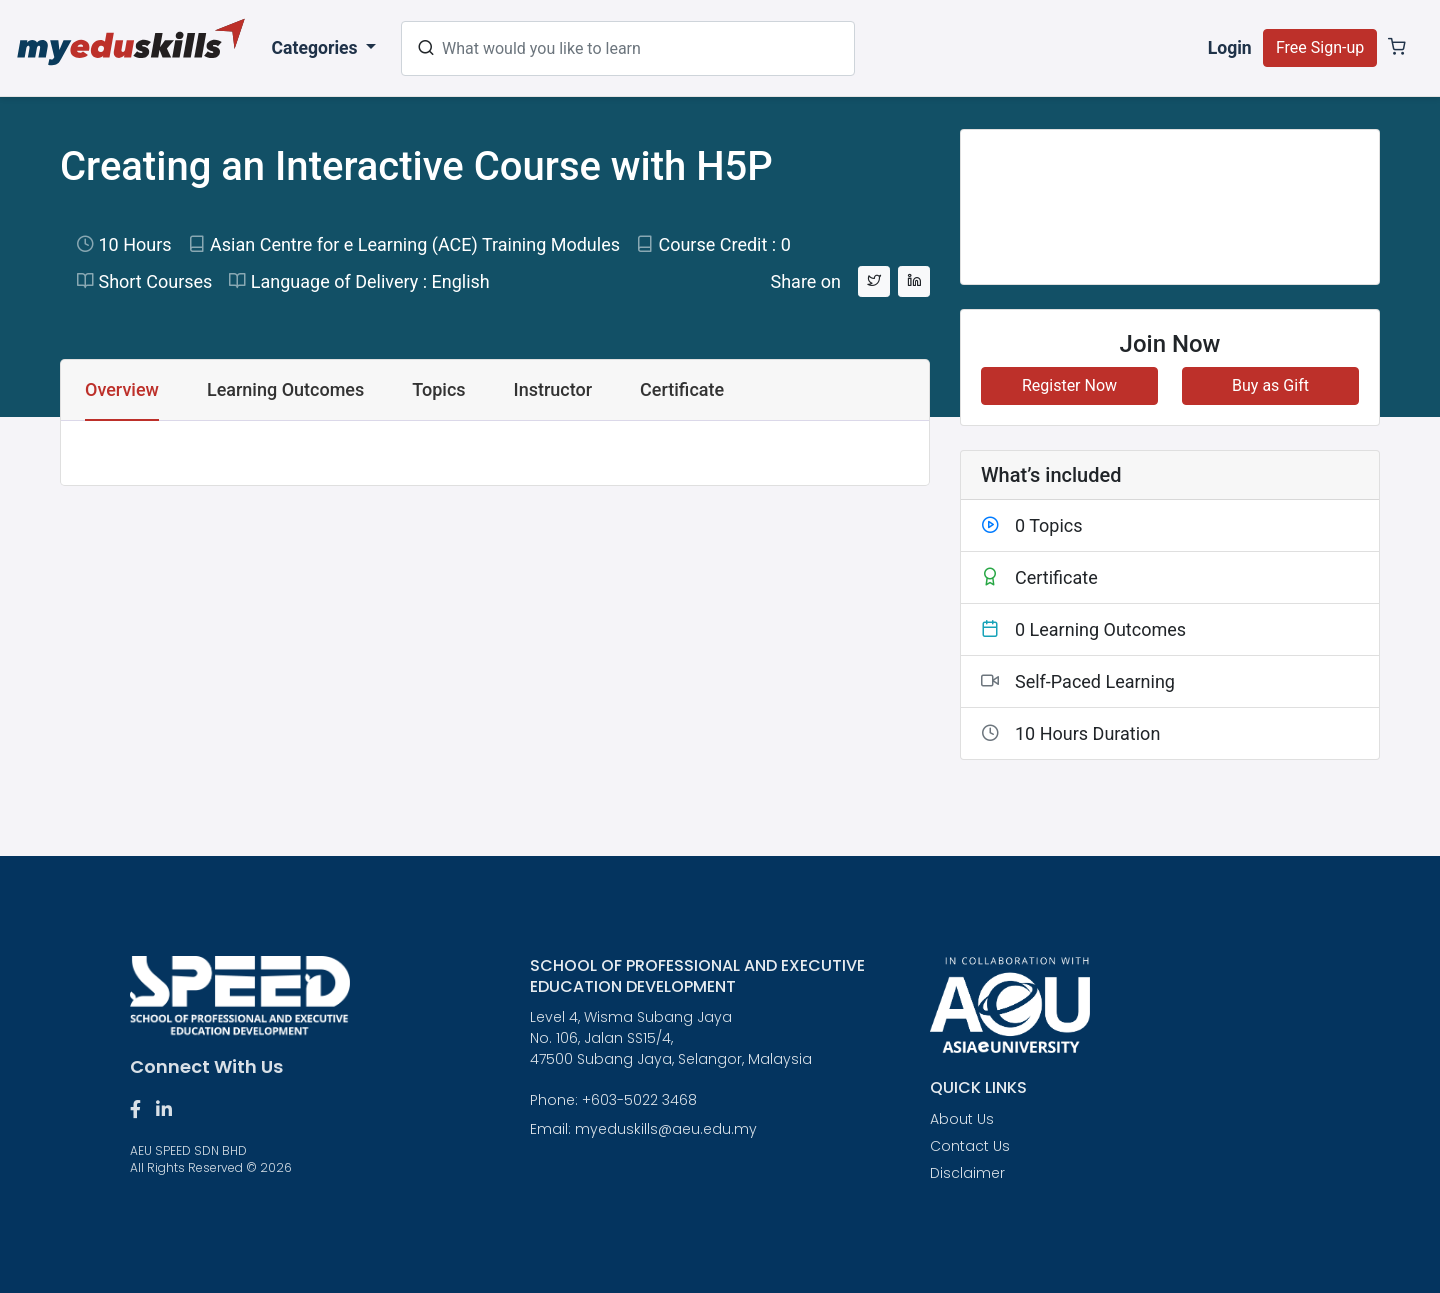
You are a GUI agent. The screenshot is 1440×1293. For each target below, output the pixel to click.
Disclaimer (967, 1173)
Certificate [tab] (682, 389)
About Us (962, 1119)
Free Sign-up (1320, 47)
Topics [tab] (438, 389)
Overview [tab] (122, 389)
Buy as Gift (1270, 385)
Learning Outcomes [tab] (285, 389)
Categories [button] (317, 48)
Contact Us (970, 1146)
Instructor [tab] (553, 389)
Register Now (1069, 385)
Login (1230, 48)
